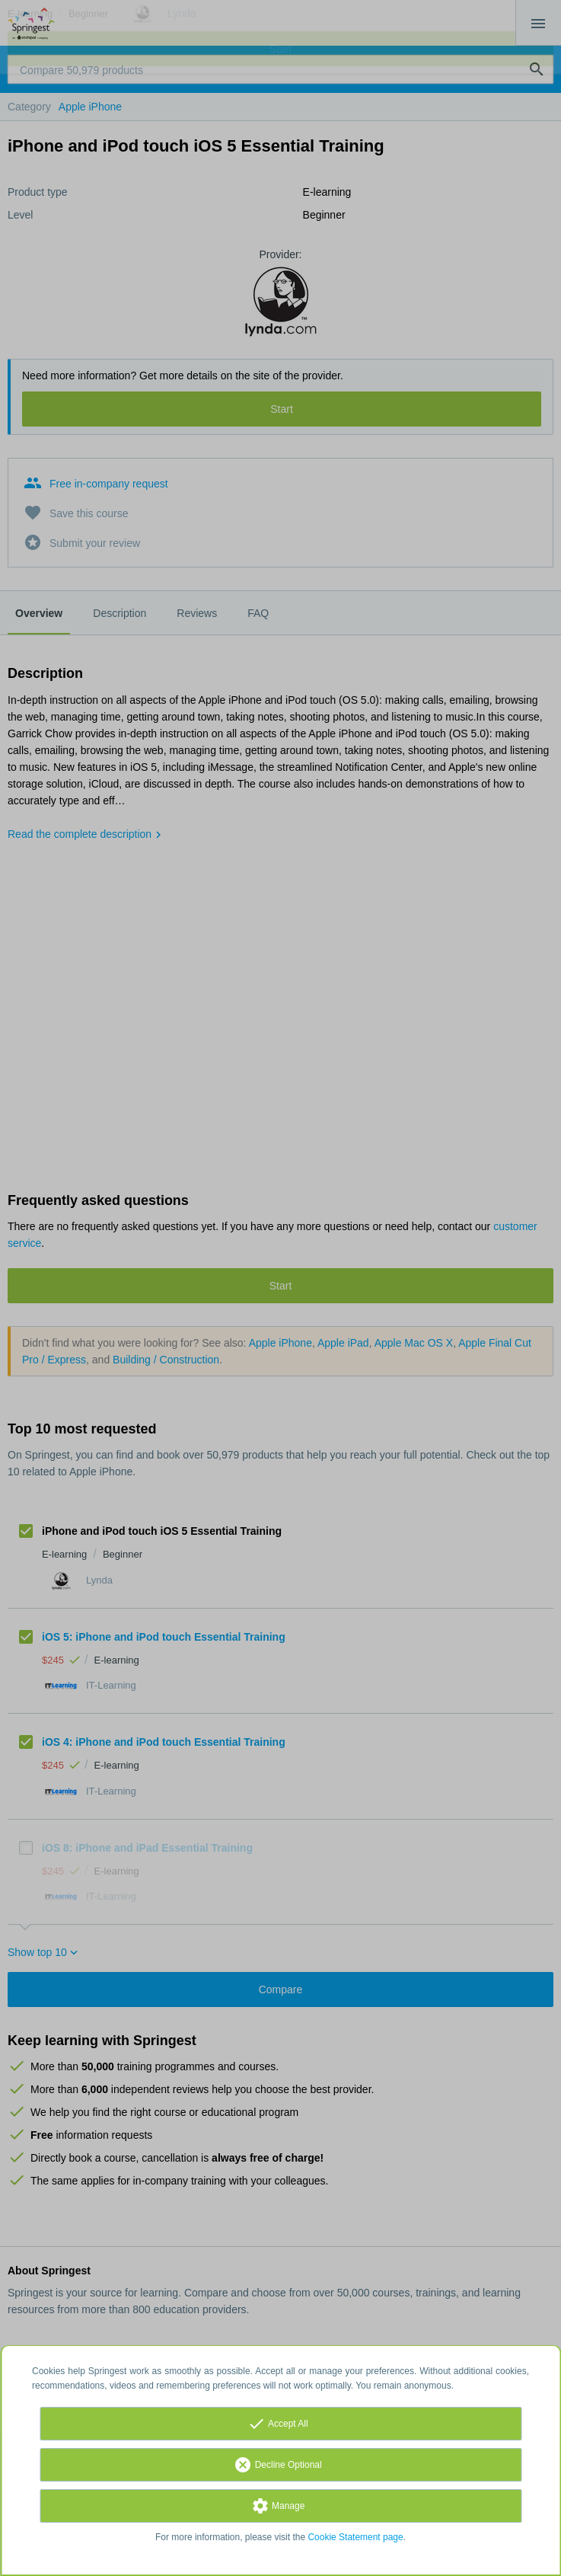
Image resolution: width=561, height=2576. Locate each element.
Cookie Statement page (355, 2537)
